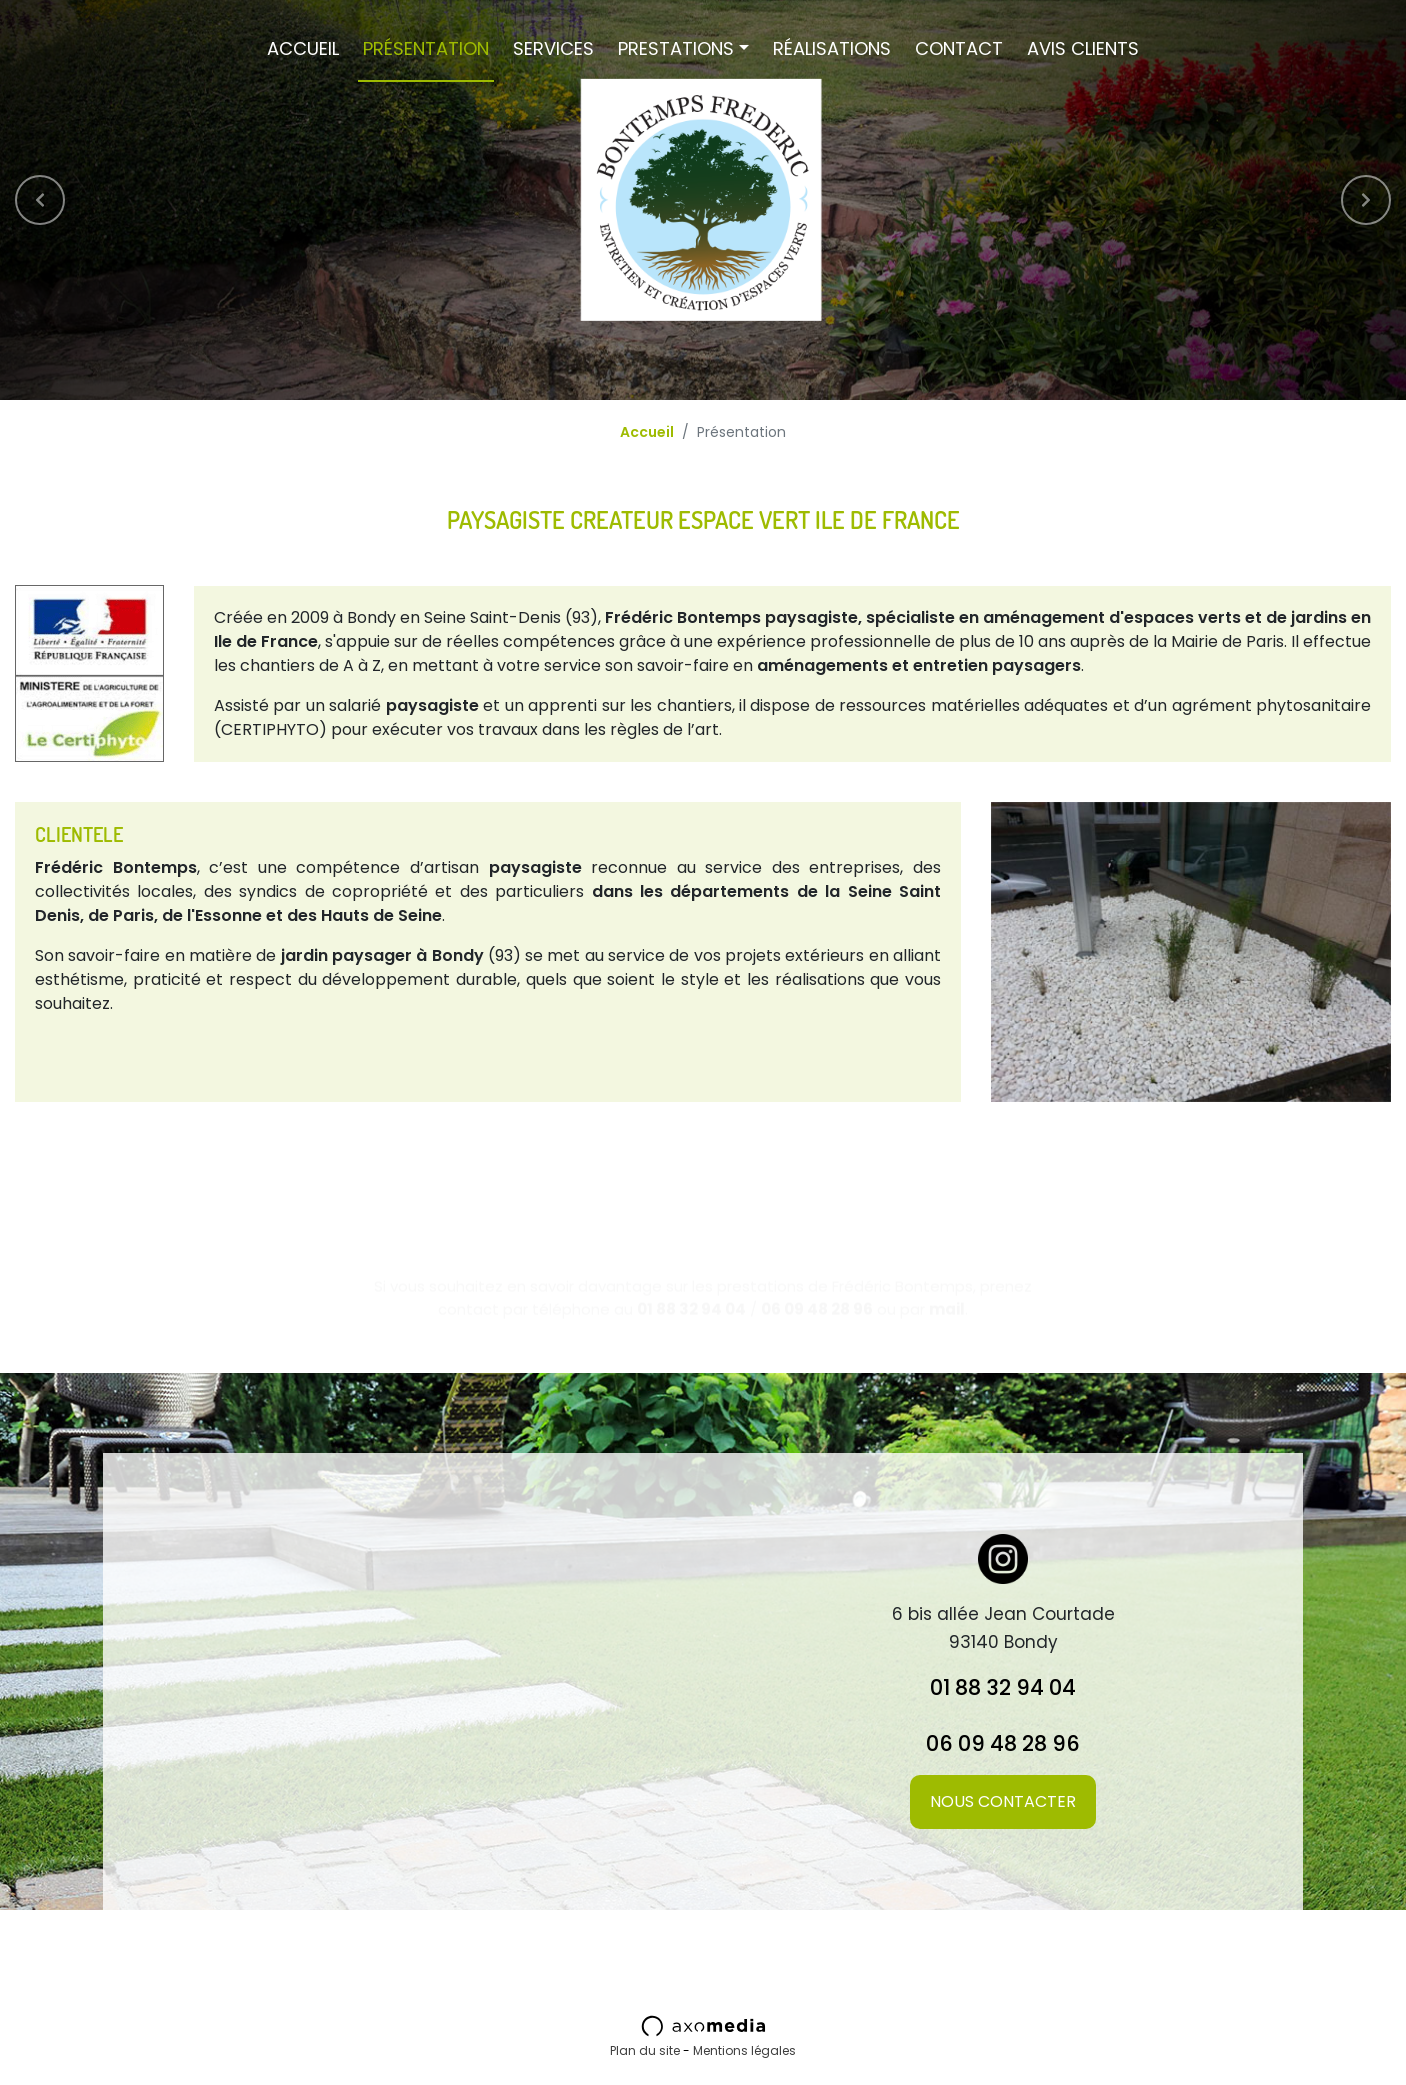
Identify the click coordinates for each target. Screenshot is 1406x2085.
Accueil (303, 48)
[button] (40, 200)
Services (553, 48)
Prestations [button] (676, 48)
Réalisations (832, 48)
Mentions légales (744, 2050)
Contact (959, 48)
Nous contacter (1003, 1801)
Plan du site (645, 2050)
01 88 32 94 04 (1003, 1687)
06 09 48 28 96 (1003, 1743)
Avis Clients (1083, 48)
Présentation (426, 48)
